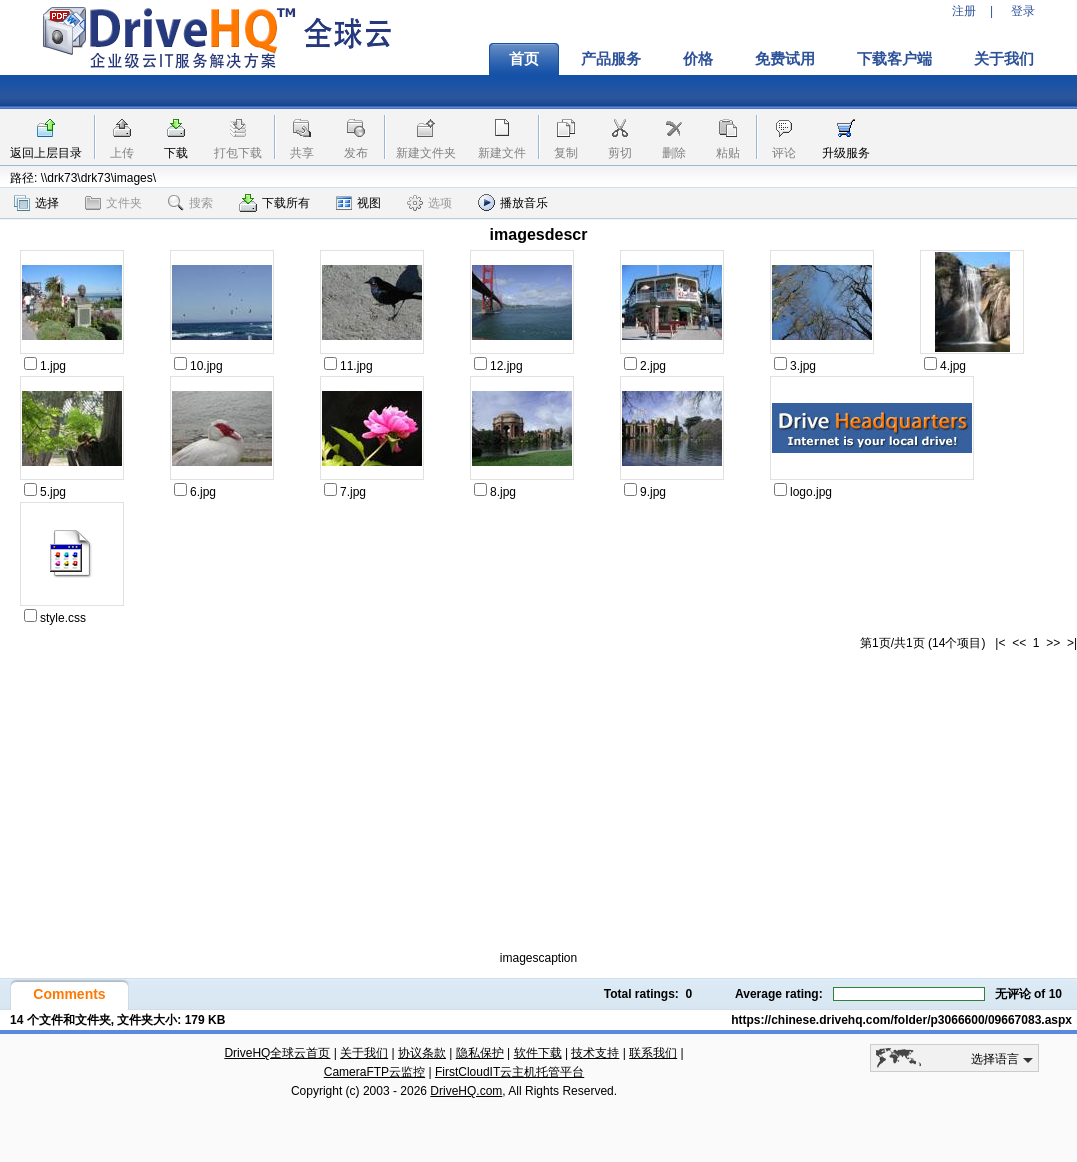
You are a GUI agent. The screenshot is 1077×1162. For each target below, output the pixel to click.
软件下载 (538, 1053)
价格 (698, 59)
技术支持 (595, 1053)
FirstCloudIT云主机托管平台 (509, 1072)
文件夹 (113, 203)
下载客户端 (894, 59)
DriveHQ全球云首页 (277, 1053)
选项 (429, 203)
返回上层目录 (46, 153)
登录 (1023, 11)
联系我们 (653, 1053)
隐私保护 (480, 1053)
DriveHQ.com (466, 1091)
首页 (524, 59)
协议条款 (422, 1053)
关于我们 (1004, 59)
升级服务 (846, 153)
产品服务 (611, 59)
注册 (964, 11)
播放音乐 (513, 202)
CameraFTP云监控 (374, 1072)
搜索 (190, 203)
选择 (36, 203)
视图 (358, 203)
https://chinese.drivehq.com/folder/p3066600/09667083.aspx (901, 1020)
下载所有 (274, 203)
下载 (176, 153)
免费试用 (785, 59)
